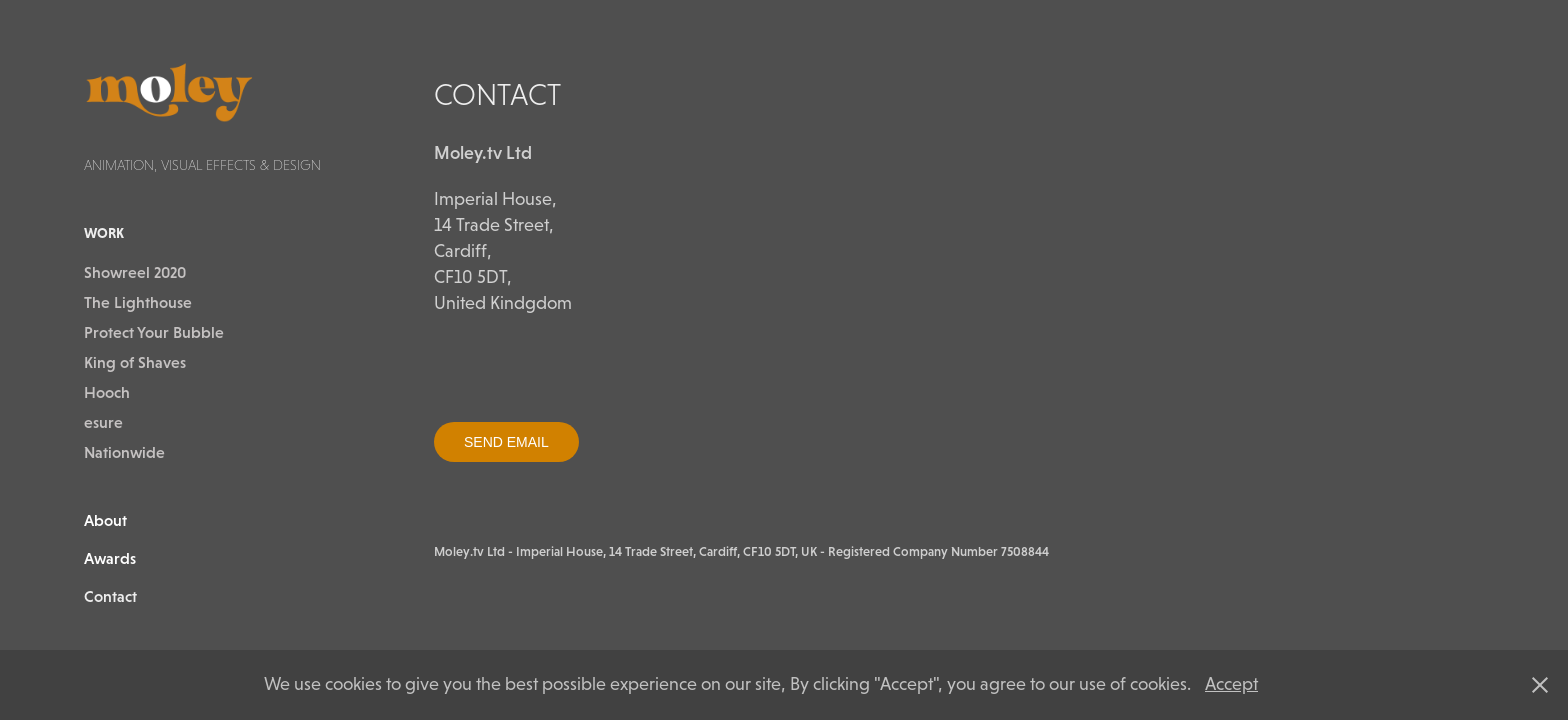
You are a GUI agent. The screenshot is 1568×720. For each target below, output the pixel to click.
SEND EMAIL (506, 442)
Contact (110, 596)
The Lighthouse (138, 302)
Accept (1231, 684)
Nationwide (124, 452)
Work (104, 233)
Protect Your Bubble (154, 332)
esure (103, 422)
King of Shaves (135, 362)
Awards (110, 558)
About (105, 520)
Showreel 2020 (135, 272)
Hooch (107, 392)
